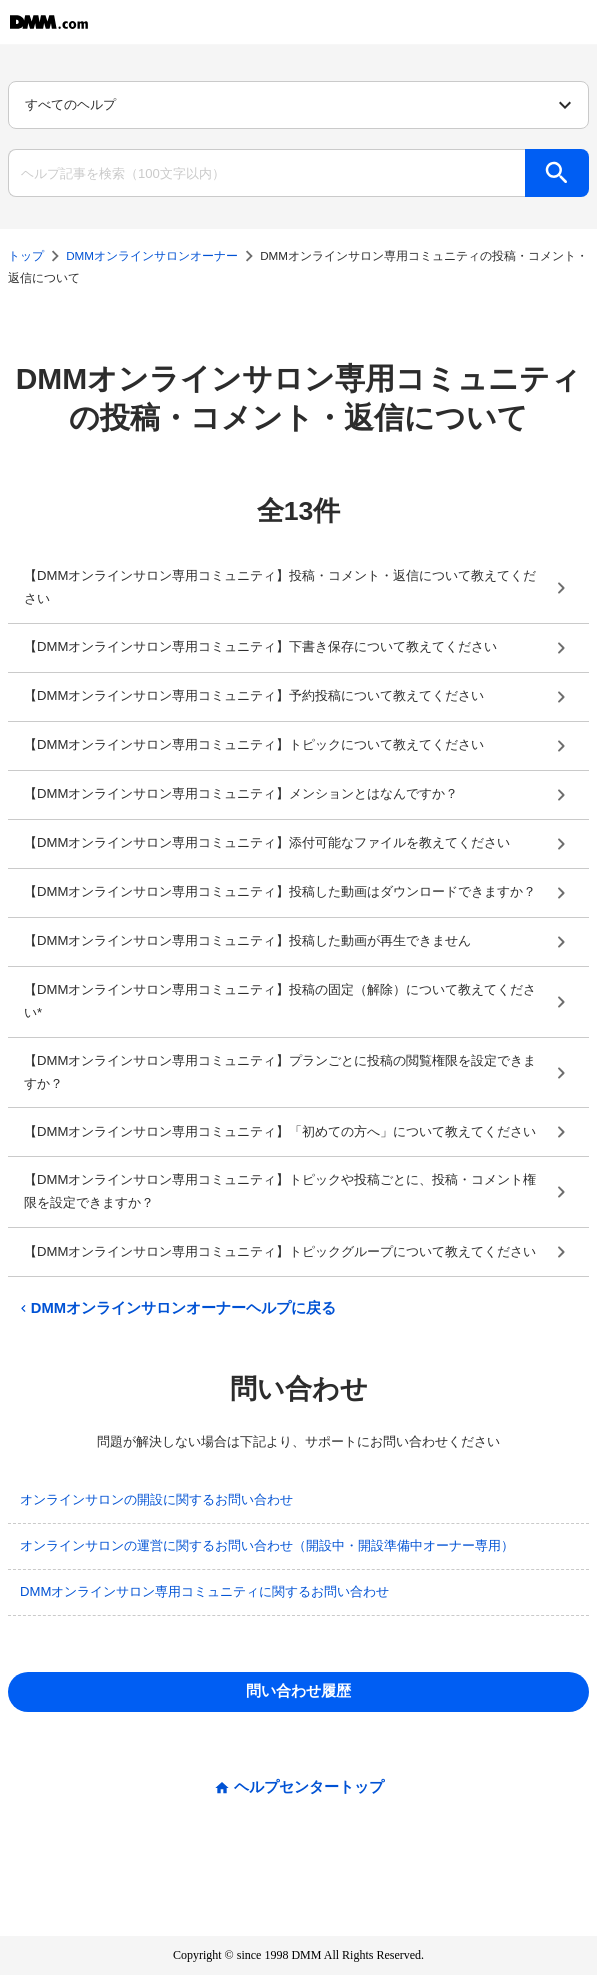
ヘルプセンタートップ (309, 1787)
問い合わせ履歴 (298, 1691)
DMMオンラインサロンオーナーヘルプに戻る (176, 1308)
